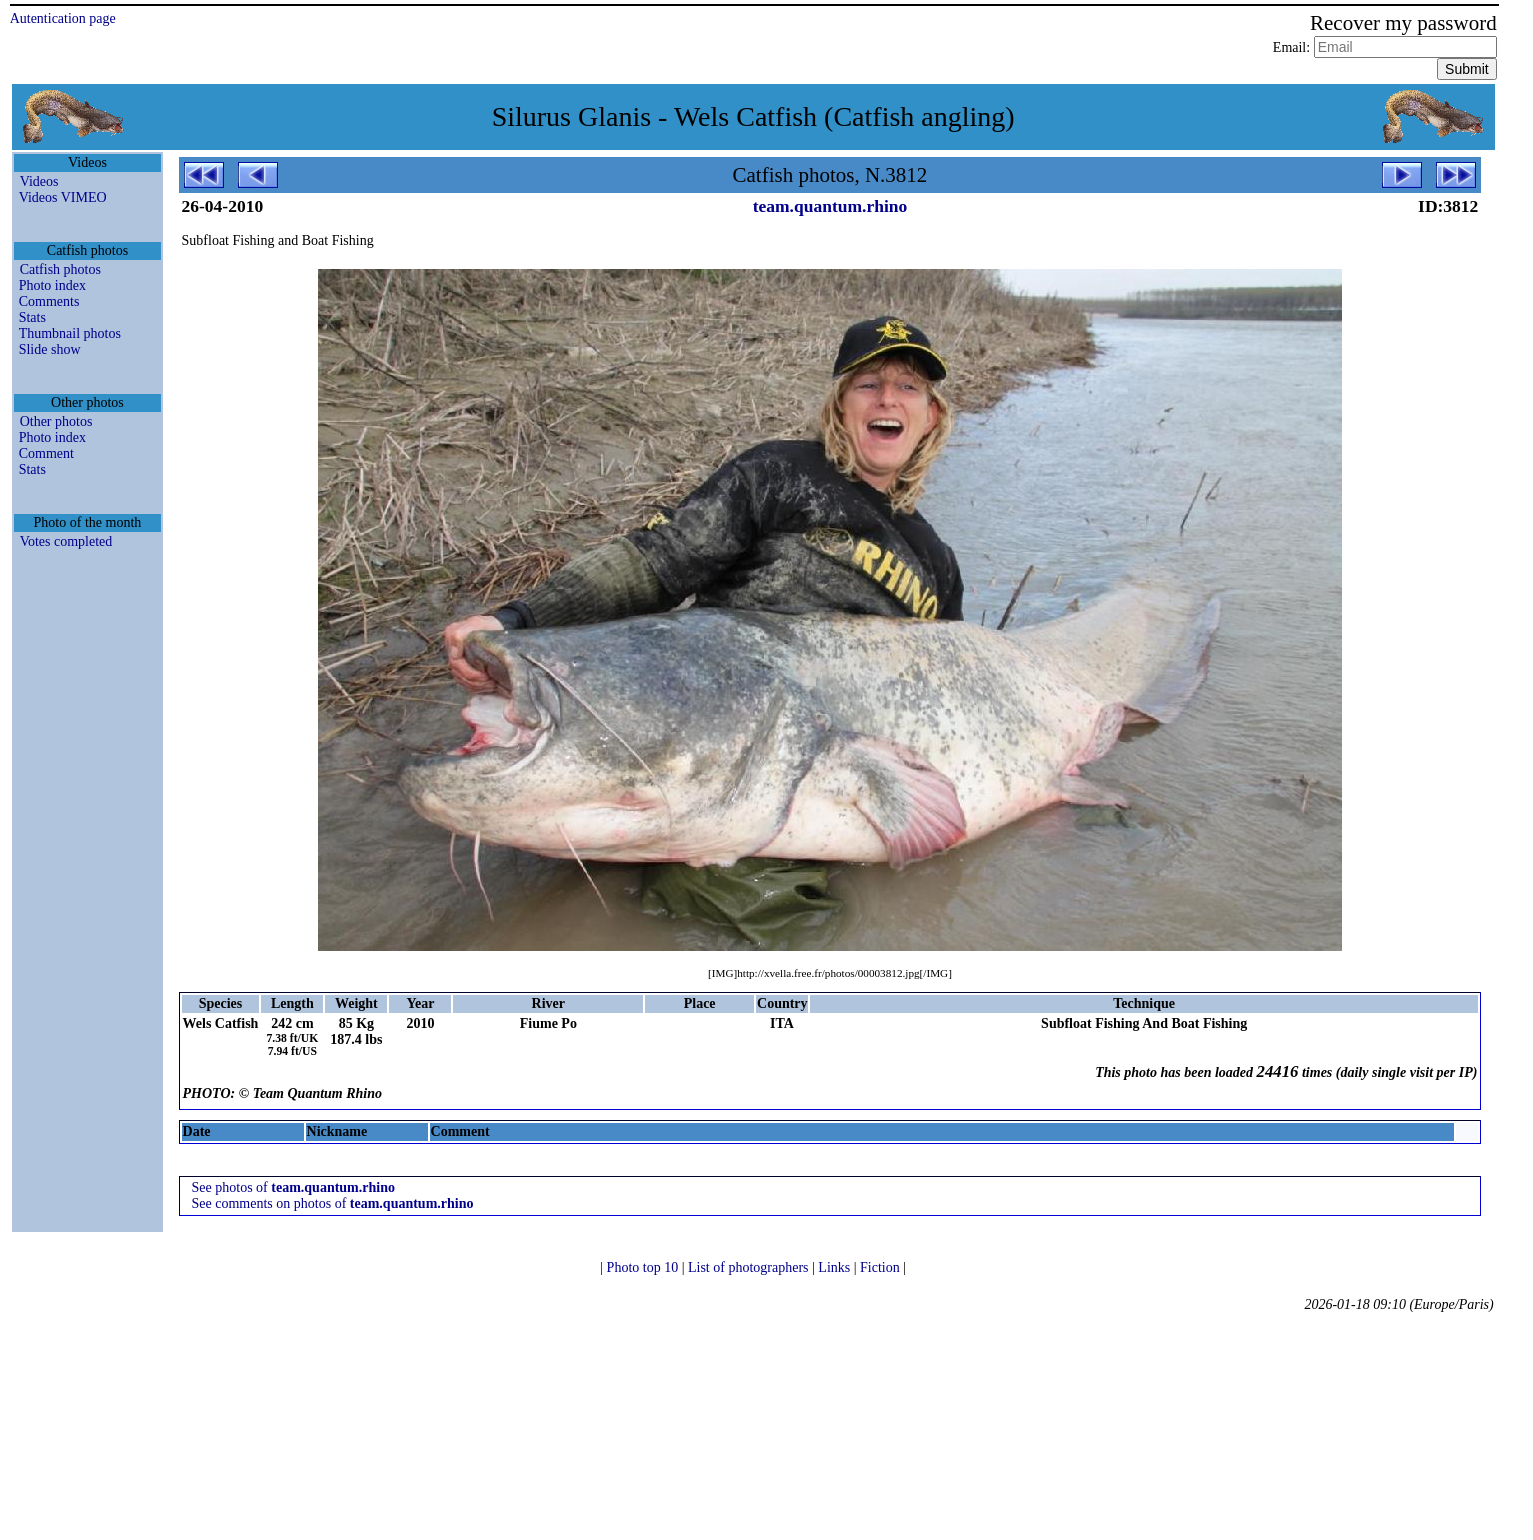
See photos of (293, 1187)
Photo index (52, 285)
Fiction (881, 1267)
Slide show (50, 349)
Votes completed (66, 541)
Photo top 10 (644, 1267)
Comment (46, 453)
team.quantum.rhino (830, 206)
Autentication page (63, 18)
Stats (32, 317)
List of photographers (750, 1267)
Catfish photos (60, 269)
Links (835, 1267)
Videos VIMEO (63, 197)
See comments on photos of (333, 1203)
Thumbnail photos (70, 333)
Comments (49, 301)
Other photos (56, 421)
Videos (39, 181)
